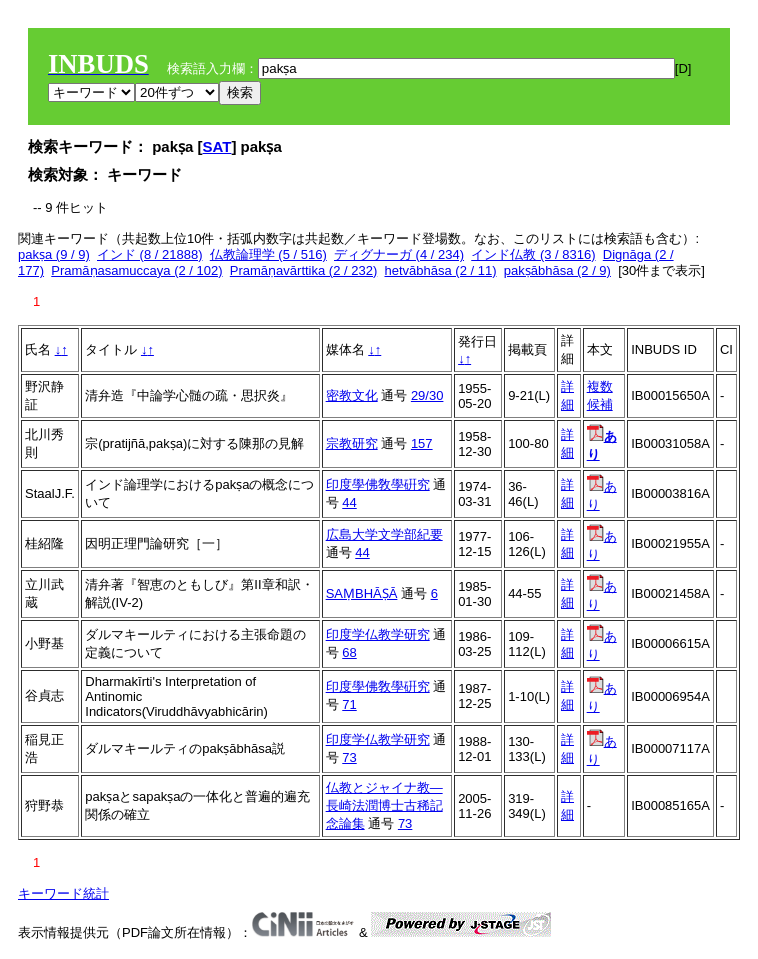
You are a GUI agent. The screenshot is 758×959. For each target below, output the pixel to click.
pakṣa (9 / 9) (54, 254)
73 (349, 757)
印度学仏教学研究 (378, 634)
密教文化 (352, 395)
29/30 (427, 395)
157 (422, 443)
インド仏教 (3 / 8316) (533, 254)
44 (349, 502)
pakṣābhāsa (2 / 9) (557, 270)
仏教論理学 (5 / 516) (268, 254)
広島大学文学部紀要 (384, 534)
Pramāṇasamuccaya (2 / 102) (136, 270)
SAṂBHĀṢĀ (362, 593)
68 (349, 652)
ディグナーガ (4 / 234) (399, 254)
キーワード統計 (63, 893)
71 (349, 704)
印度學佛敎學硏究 (378, 484)
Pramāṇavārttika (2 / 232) (303, 270)
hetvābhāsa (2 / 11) (440, 270)
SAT (217, 146)
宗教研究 (352, 443)
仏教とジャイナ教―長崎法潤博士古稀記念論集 (384, 805)
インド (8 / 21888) (150, 254)
